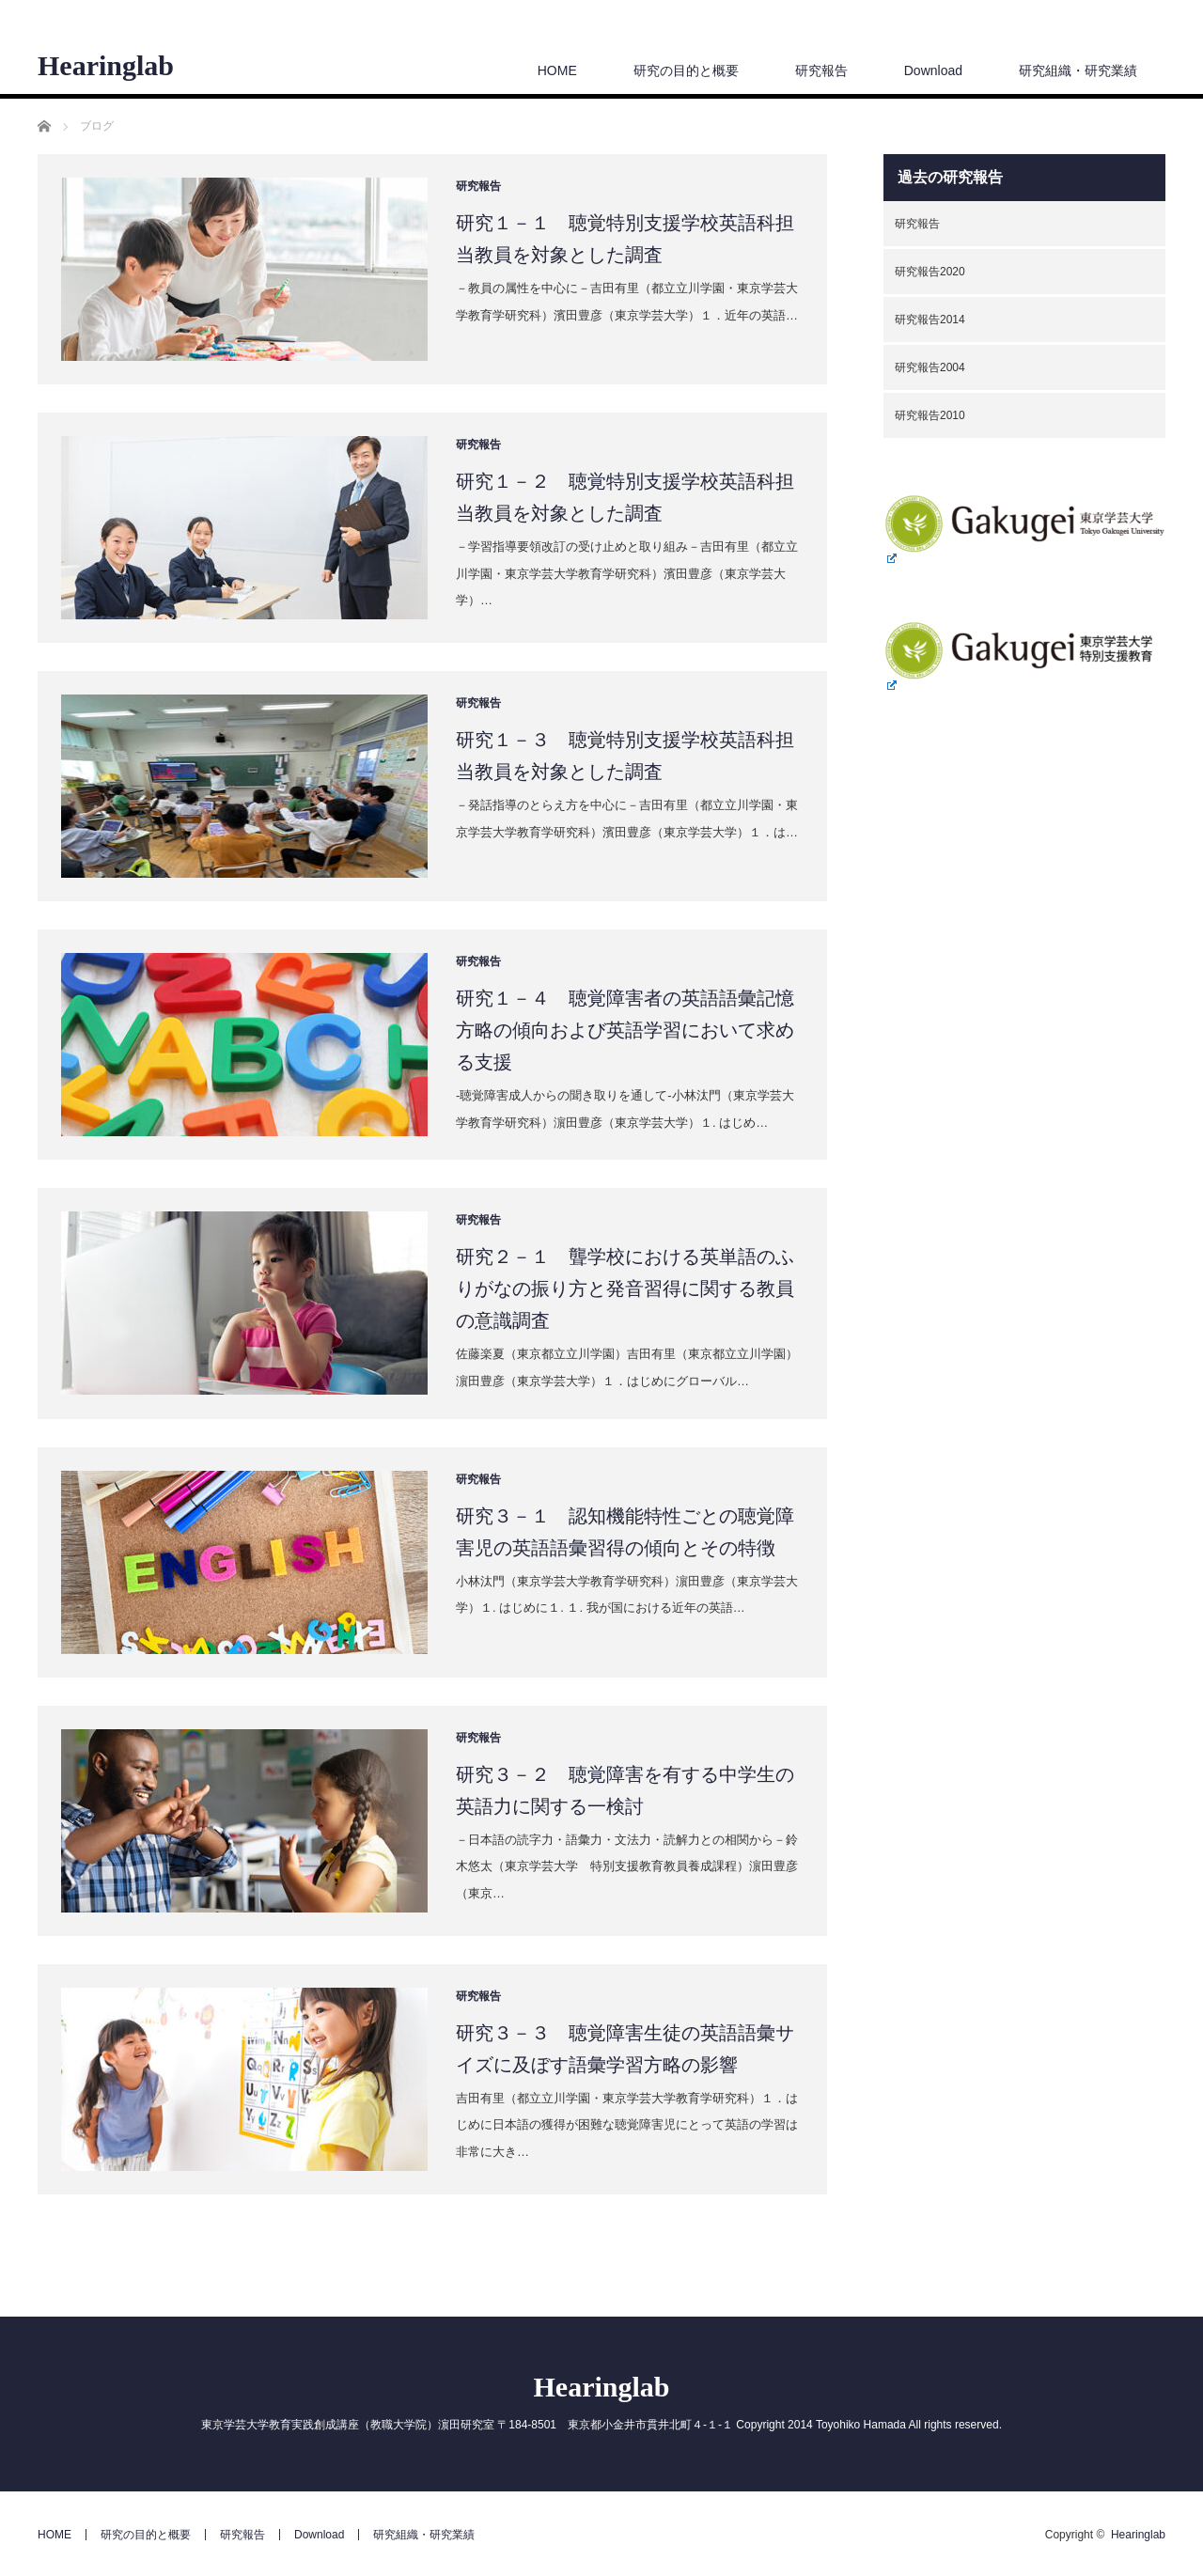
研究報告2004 (930, 367)
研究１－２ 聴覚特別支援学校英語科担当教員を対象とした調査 (625, 497)
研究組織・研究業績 (1078, 70)
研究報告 (821, 70)
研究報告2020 (930, 271)
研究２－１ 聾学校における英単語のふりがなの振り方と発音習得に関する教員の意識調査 (625, 1288)
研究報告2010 (930, 415)
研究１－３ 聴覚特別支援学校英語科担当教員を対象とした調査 (625, 755)
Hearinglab (106, 66)
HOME (557, 70)
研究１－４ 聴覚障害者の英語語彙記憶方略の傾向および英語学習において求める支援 (625, 1030)
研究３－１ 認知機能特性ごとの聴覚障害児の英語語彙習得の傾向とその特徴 (625, 1532)
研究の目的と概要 (686, 70)
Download (933, 70)
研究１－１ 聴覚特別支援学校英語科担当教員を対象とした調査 (625, 238)
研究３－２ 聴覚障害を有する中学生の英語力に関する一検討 (625, 1790)
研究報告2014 (930, 319)
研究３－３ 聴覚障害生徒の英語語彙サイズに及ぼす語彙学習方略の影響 (625, 2048)
